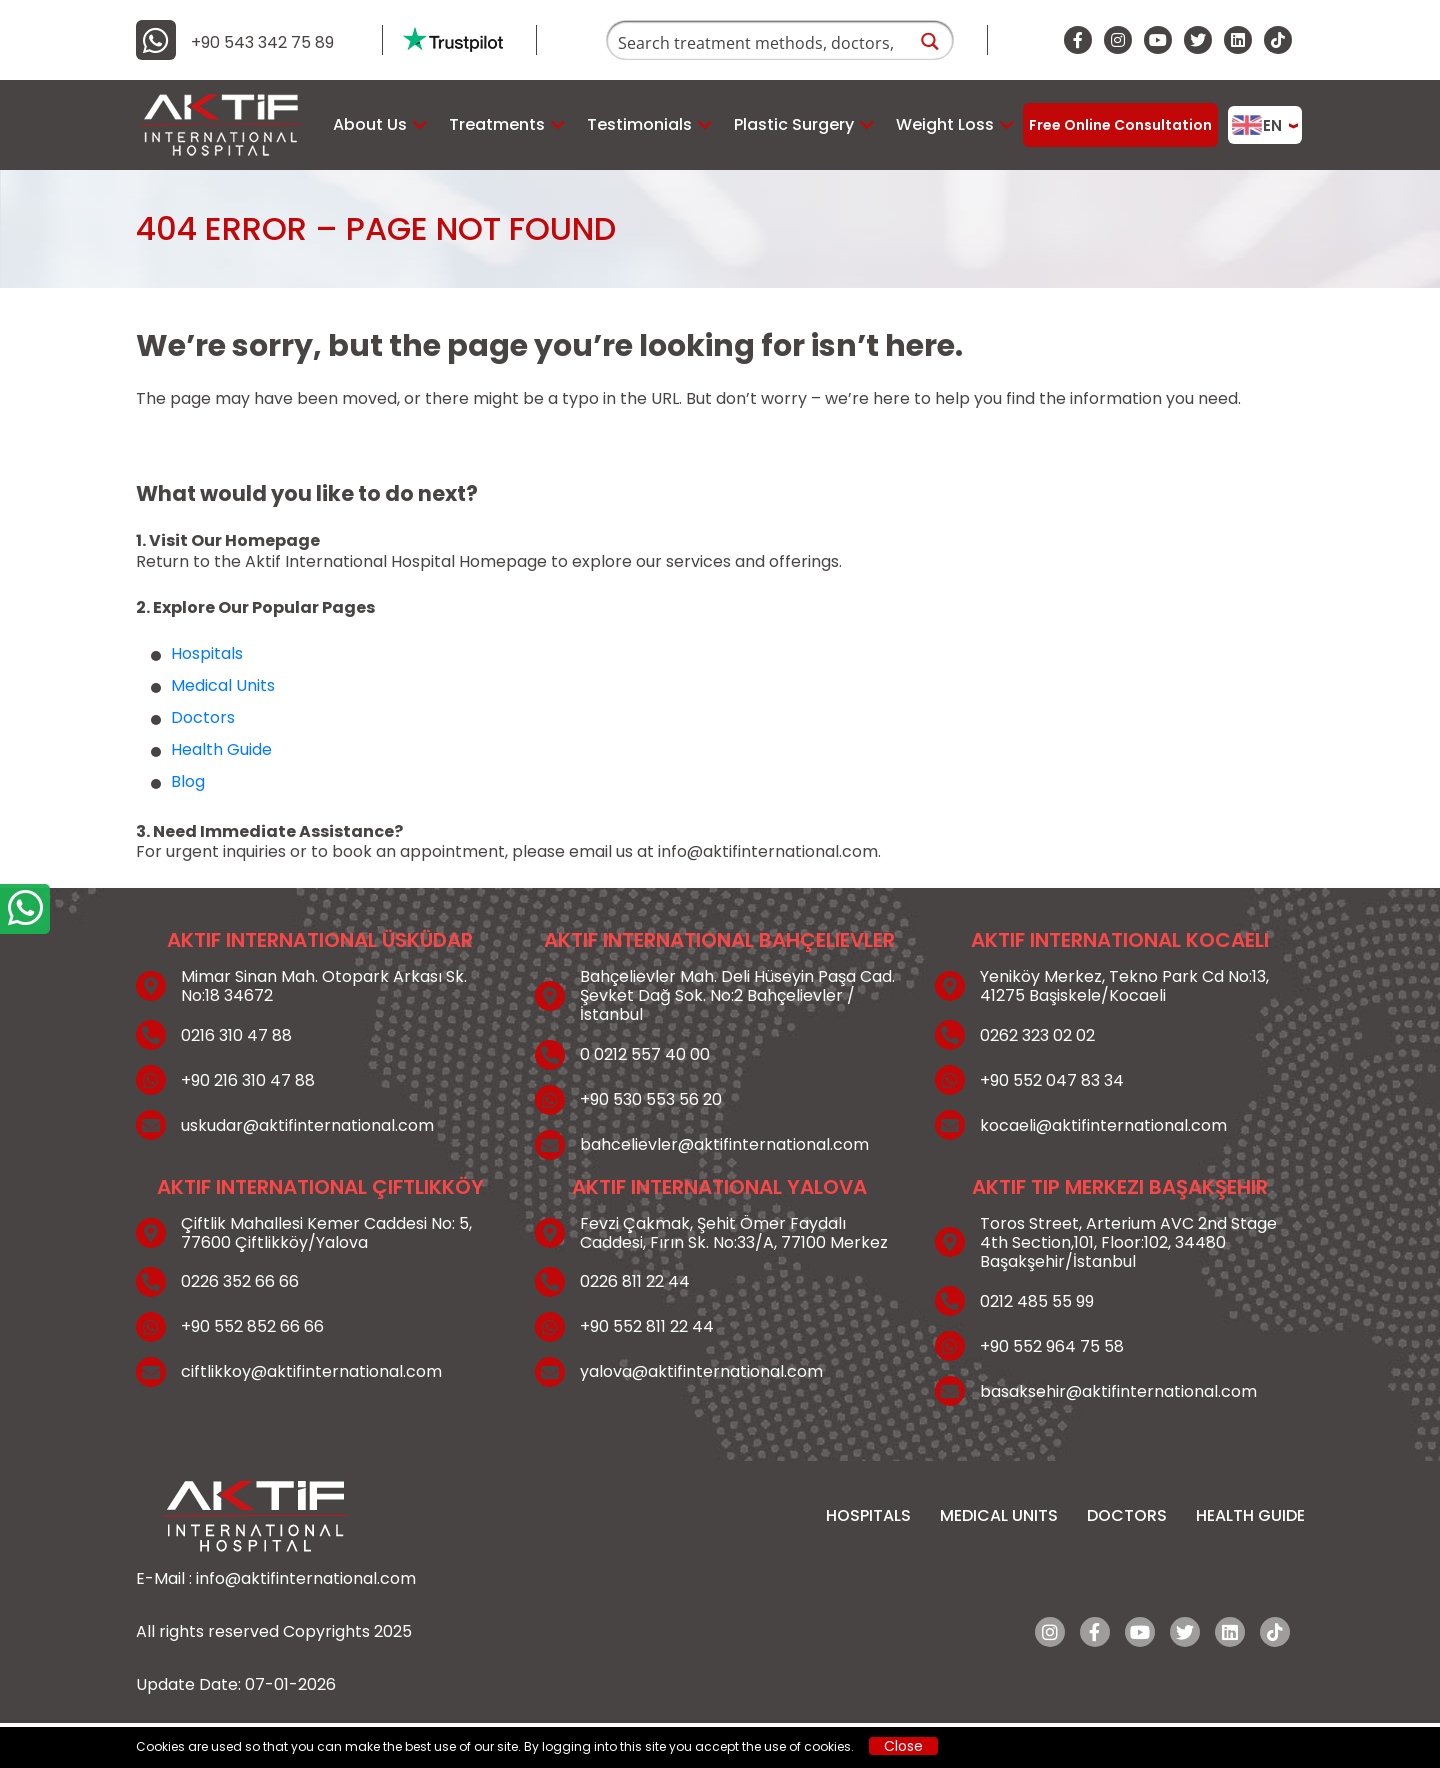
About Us (370, 124)
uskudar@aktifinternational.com (307, 1125)
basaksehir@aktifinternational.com (1118, 1391)
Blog (188, 781)
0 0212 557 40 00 (645, 1054)
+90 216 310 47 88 (248, 1080)
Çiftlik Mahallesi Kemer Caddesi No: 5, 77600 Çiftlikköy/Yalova (326, 1233)
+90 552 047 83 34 (1052, 1080)
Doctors (203, 717)
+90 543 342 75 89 (262, 43)
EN (1257, 125)
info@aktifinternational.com (768, 851)
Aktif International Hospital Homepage (396, 561)
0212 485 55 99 (1037, 1301)
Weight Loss (945, 124)
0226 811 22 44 (635, 1281)
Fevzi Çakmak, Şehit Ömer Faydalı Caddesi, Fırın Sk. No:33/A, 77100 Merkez (734, 1233)
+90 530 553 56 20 (651, 1099)
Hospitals (207, 653)
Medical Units (223, 685)
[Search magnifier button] (930, 41)
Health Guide (221, 749)
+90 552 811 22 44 (647, 1326)
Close (903, 1746)
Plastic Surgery (794, 124)
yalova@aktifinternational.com (701, 1371)
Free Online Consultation (1120, 125)
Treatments (497, 124)
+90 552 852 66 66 (252, 1326)
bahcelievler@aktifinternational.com (724, 1144)
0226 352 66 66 (240, 1281)
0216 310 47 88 (236, 1035)
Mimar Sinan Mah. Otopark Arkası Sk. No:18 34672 (324, 986)
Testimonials (639, 124)
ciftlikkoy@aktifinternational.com (311, 1371)
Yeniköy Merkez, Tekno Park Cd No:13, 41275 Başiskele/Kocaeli (1124, 986)
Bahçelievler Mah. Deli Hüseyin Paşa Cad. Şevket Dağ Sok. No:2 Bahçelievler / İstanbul (737, 996)
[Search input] (758, 41)
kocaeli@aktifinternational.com (1103, 1125)
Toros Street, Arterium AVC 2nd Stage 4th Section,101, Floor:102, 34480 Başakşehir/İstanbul (1128, 1243)
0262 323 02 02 (1037, 1035)
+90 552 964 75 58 (1052, 1346)
